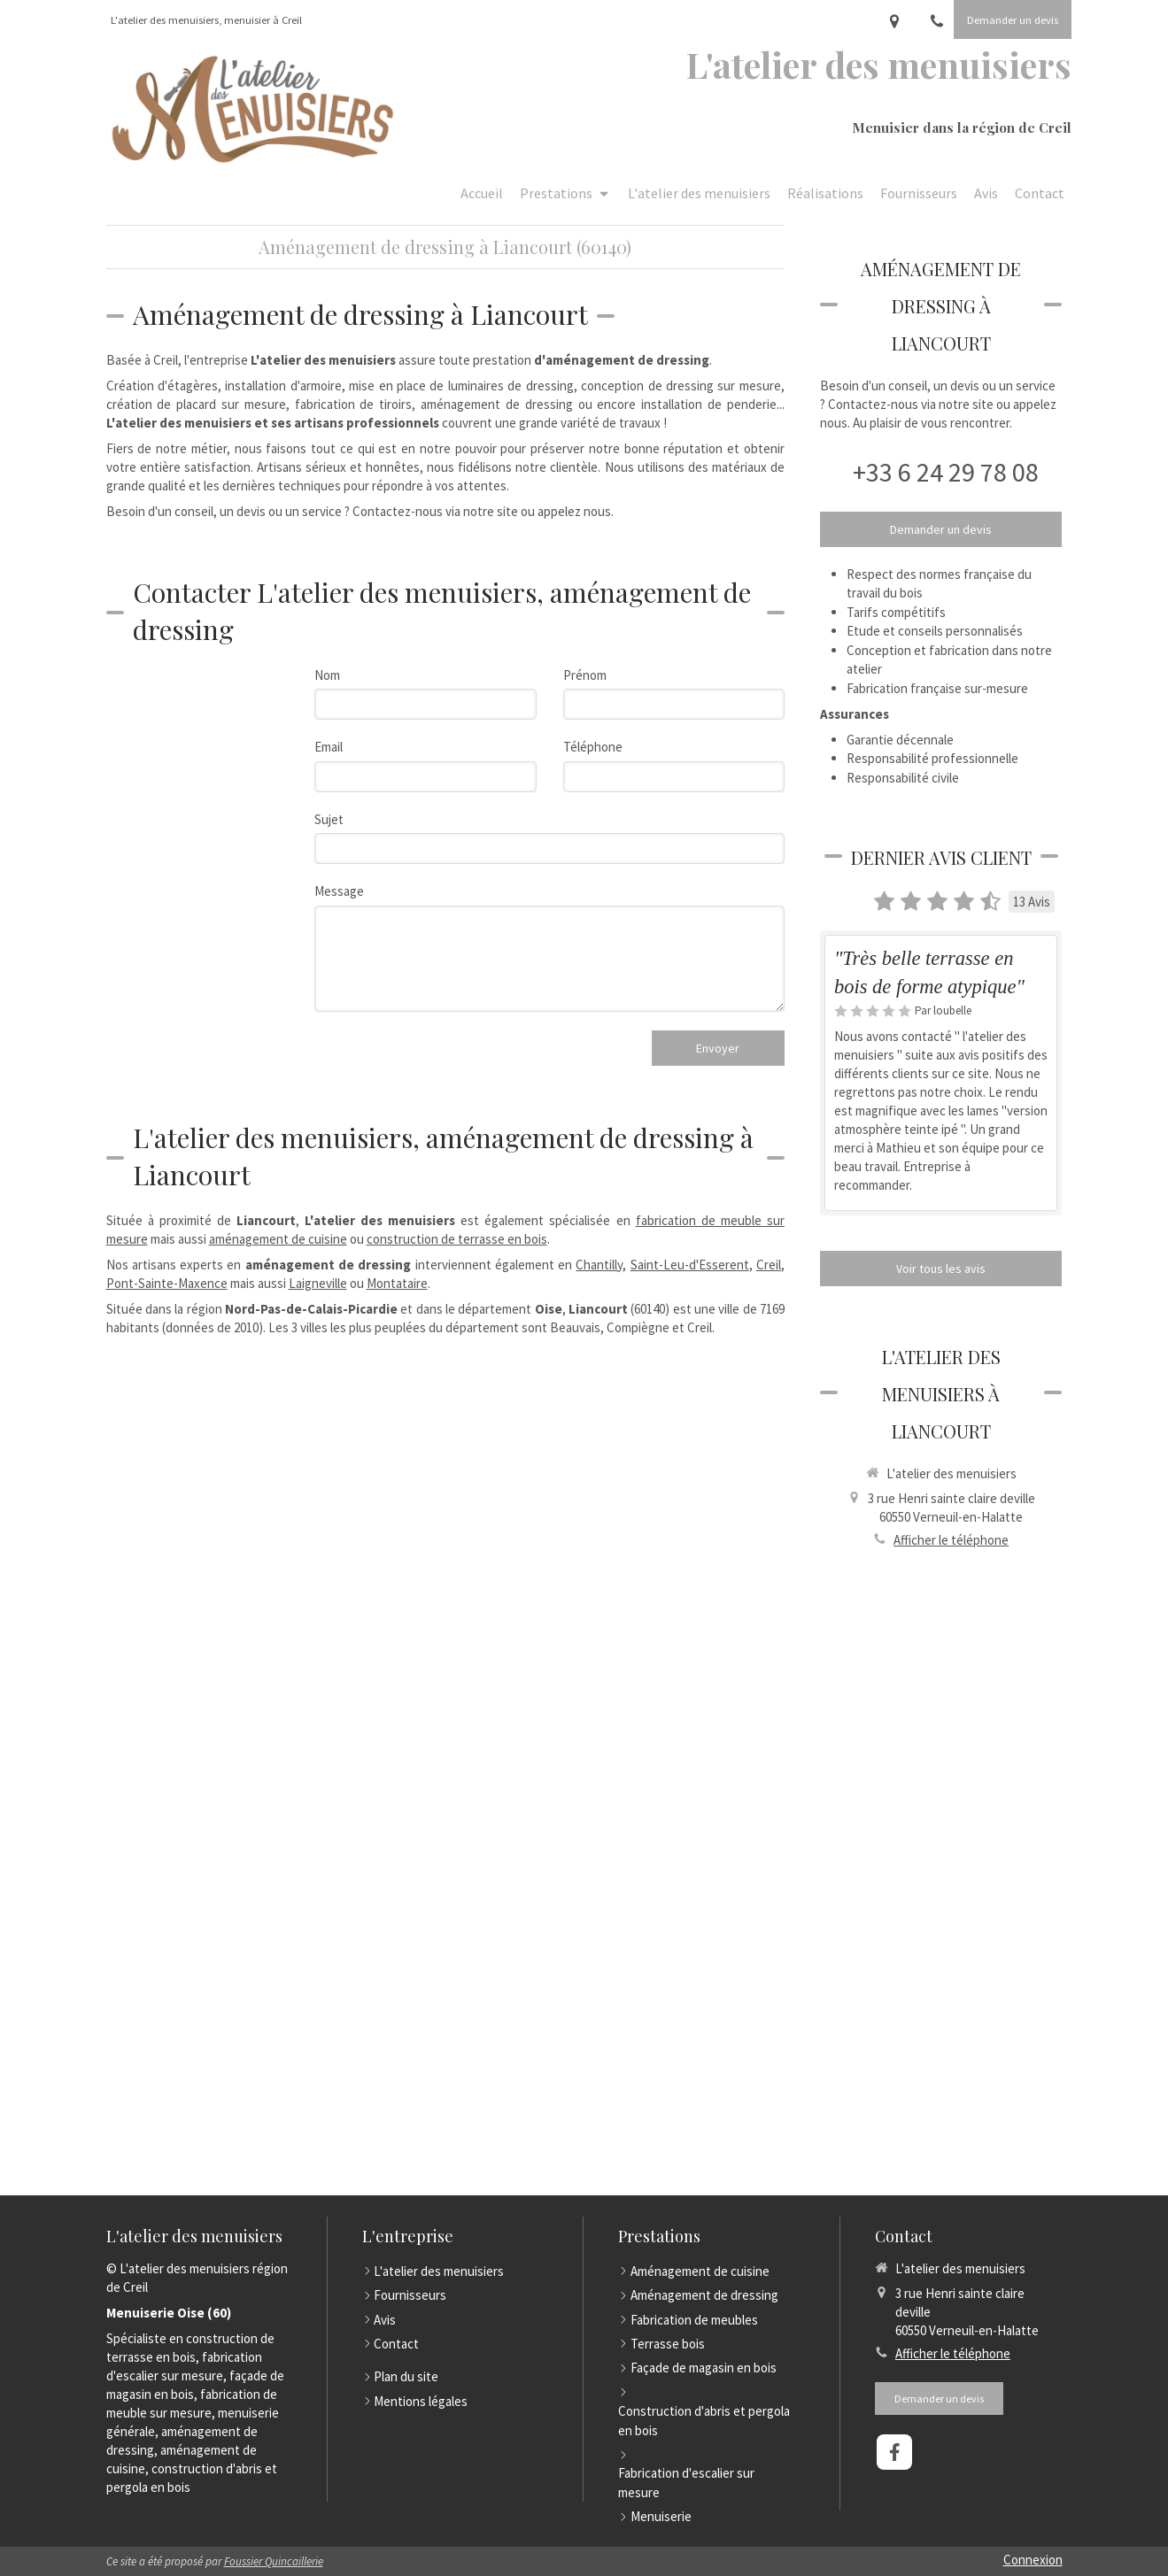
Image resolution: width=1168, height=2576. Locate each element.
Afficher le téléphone (951, 1539)
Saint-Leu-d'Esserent (689, 1264)
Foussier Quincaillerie (273, 2561)
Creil (768, 1264)
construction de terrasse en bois (457, 1238)
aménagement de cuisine (278, 1238)
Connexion (1033, 2559)
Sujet (329, 819)
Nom (327, 675)
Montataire (397, 1283)
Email (328, 746)
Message (339, 891)
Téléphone (593, 746)
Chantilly (599, 1264)
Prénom (585, 675)
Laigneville (318, 1283)
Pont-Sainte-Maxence (167, 1283)
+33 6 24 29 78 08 (946, 472)
